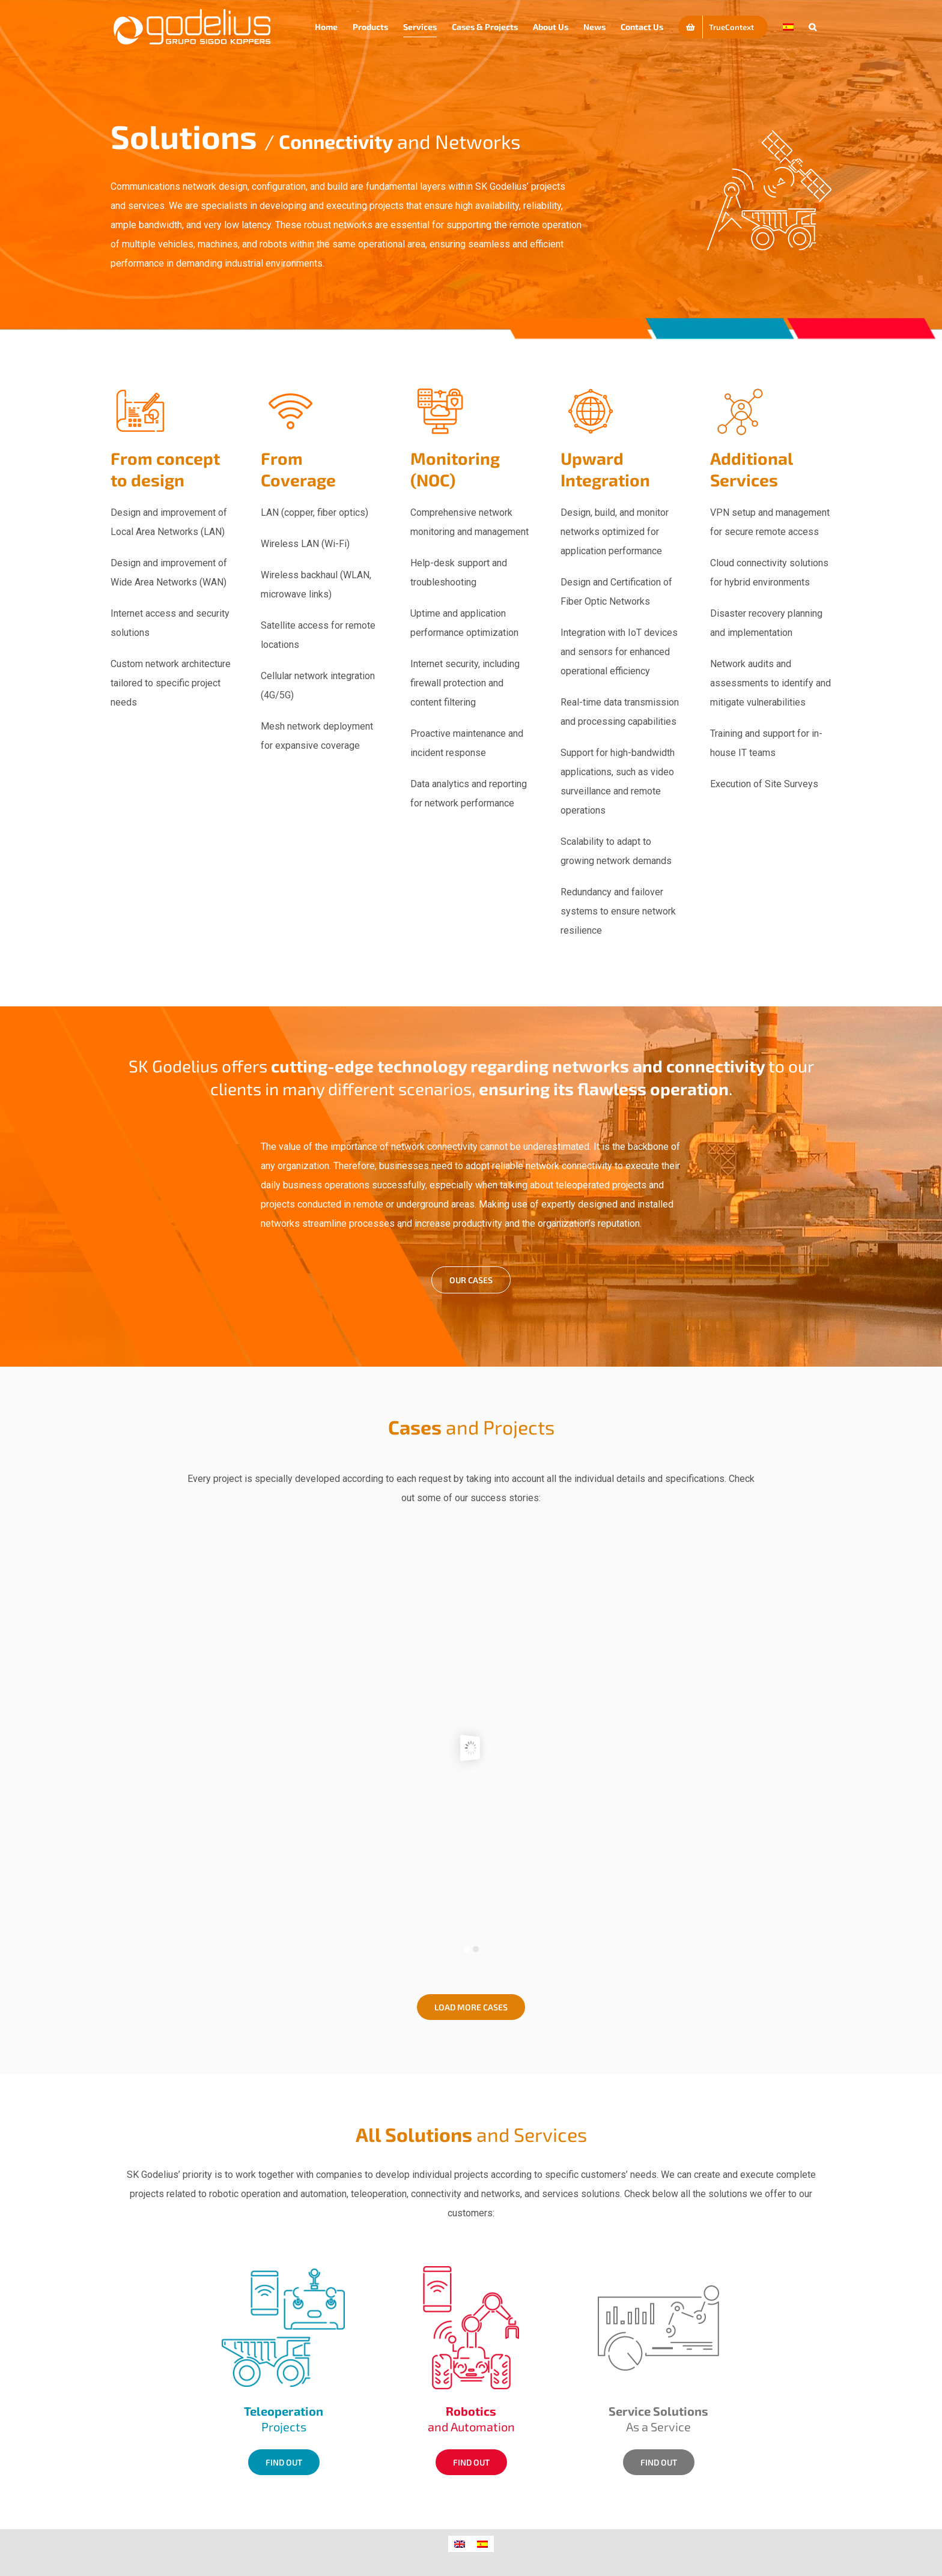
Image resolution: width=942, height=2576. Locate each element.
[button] (812, 27)
